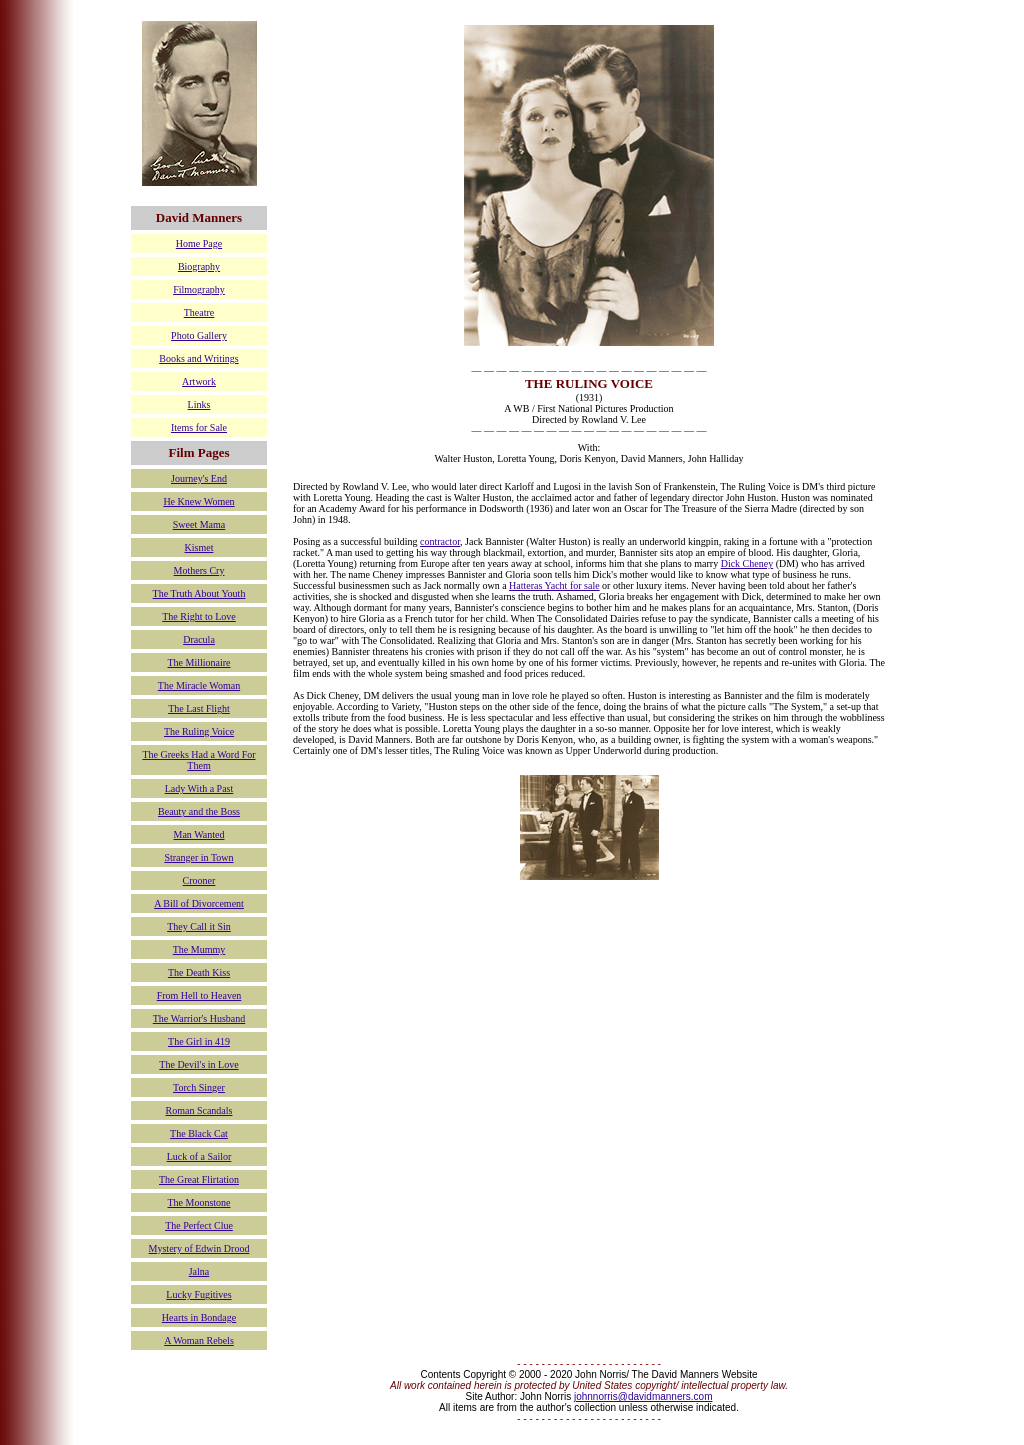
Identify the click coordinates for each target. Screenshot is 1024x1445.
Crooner (199, 880)
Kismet (199, 547)
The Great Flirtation (199, 1179)
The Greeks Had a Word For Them (198, 760)
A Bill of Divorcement (199, 903)
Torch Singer (199, 1087)
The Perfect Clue (199, 1225)
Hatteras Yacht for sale (554, 585)
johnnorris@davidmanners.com (643, 1396)
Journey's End (199, 478)
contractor (440, 541)
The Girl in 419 (199, 1041)
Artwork (199, 381)
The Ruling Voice (199, 731)
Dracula (199, 639)
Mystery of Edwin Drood (199, 1248)
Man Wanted (199, 834)
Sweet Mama (199, 524)
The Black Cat (199, 1133)
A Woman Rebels (199, 1340)
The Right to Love (199, 616)
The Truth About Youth (199, 593)
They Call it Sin (199, 926)
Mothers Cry (199, 570)
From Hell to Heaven (199, 995)
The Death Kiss (199, 972)
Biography (199, 266)
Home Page (199, 243)
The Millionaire (198, 662)
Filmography (199, 289)
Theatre (199, 312)
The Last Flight (199, 708)
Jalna (199, 1271)
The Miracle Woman (199, 685)
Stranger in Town (198, 857)
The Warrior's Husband (199, 1018)
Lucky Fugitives (198, 1294)
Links (199, 404)
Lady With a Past (199, 788)
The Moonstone (198, 1202)
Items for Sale (199, 427)
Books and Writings (198, 358)
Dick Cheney (747, 563)
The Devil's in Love (198, 1064)
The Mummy (199, 949)
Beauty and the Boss (199, 811)
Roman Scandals (199, 1110)
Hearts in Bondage (199, 1317)
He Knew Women (198, 501)
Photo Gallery (199, 335)
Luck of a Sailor (199, 1156)
